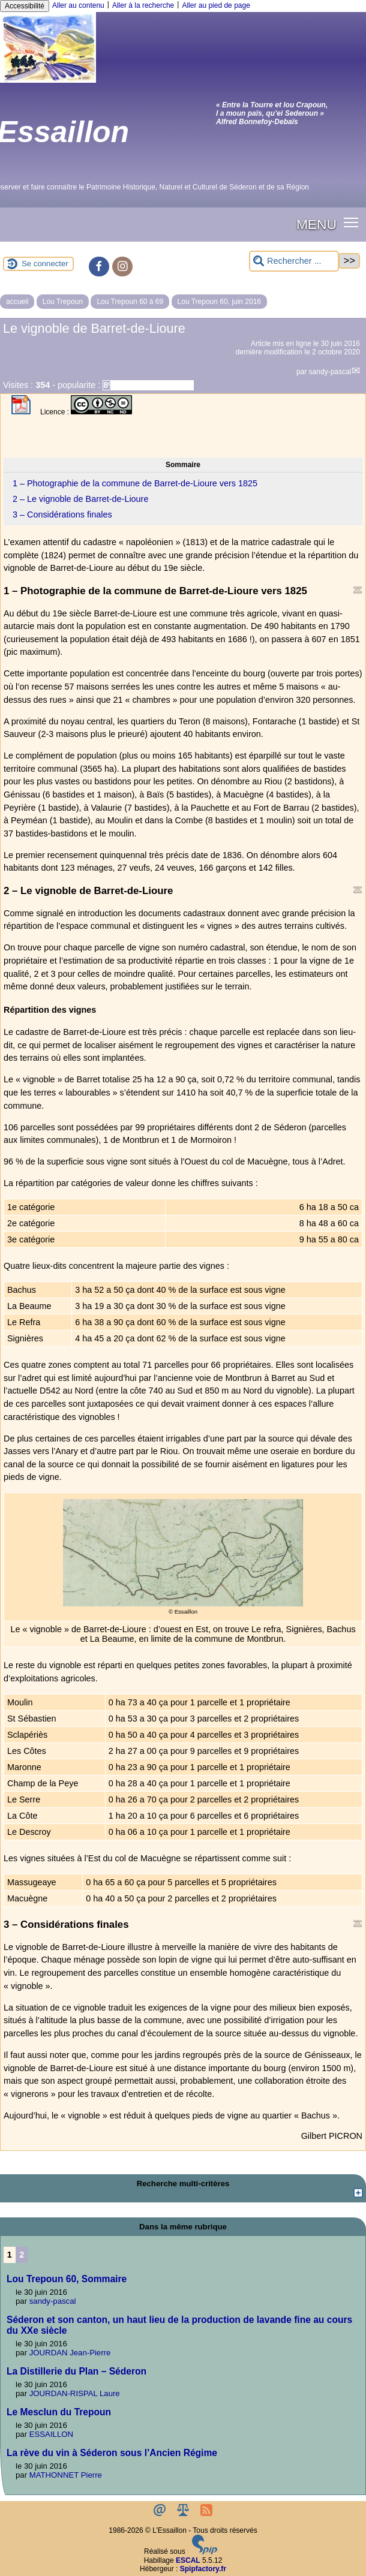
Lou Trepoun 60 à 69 (130, 301)
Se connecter (45, 263)
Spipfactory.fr (203, 2569)
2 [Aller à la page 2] (21, 2254)
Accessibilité (24, 6)
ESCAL (188, 2560)
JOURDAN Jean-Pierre (70, 2352)
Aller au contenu (78, 5)
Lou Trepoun (63, 301)
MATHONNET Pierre (65, 2474)
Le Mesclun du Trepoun (59, 2412)
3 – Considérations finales (62, 514)
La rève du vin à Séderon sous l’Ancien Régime (112, 2453)
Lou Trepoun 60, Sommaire (67, 2279)
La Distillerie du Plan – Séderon (76, 2371)
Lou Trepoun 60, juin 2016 (219, 301)
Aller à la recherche (143, 5)
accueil (17, 301)
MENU (316, 224)
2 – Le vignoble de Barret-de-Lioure (80, 499)
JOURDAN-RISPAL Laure (74, 2393)
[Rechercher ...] (294, 261)
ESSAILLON (51, 2434)
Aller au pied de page (216, 5)
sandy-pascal (330, 372)
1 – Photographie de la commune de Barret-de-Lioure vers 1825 (135, 483)
